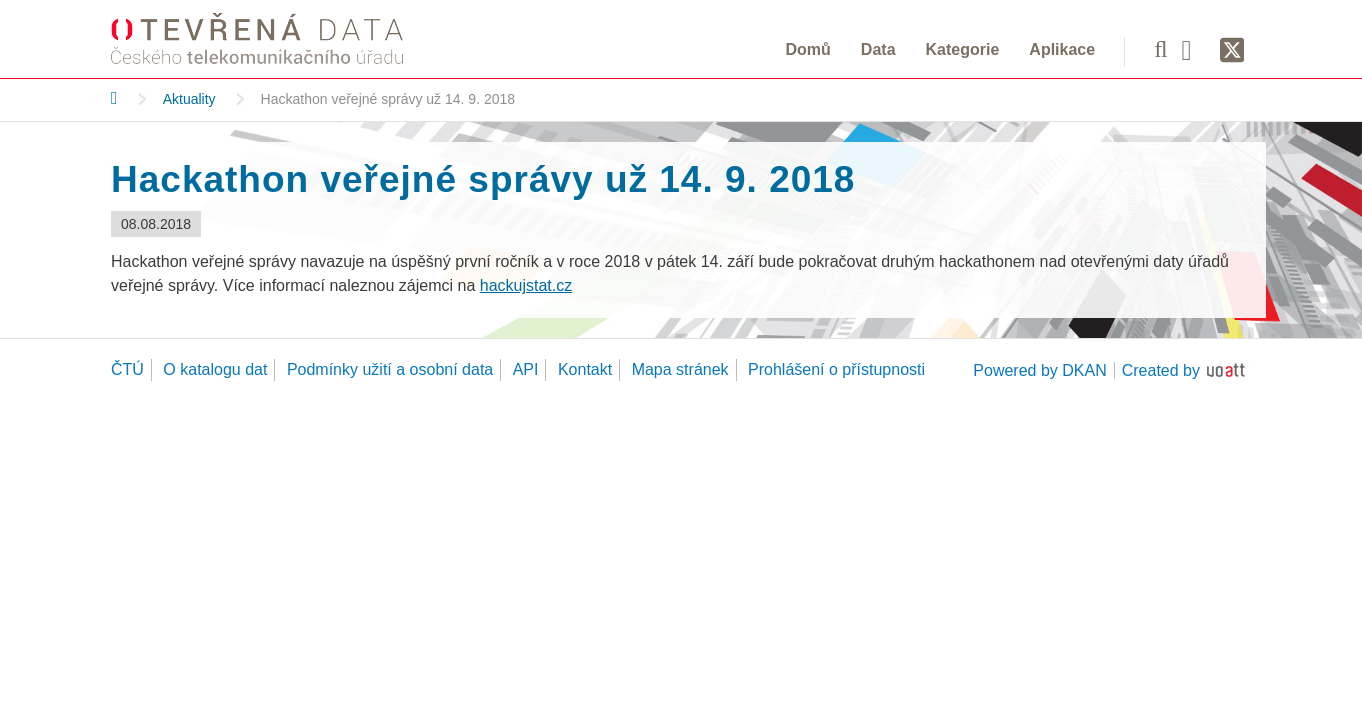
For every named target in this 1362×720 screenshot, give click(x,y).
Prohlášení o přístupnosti (836, 369)
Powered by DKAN (1039, 370)
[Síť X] (1232, 51)
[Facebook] (1194, 49)
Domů (808, 49)
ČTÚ (127, 369)
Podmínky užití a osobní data (390, 369)
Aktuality (189, 99)
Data (878, 49)
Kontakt (585, 369)
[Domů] (114, 98)
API (526, 369)
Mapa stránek (680, 369)
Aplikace (1062, 49)
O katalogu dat (215, 369)
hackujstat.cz (526, 285)
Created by (1161, 370)
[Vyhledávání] (1160, 49)
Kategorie (963, 49)
